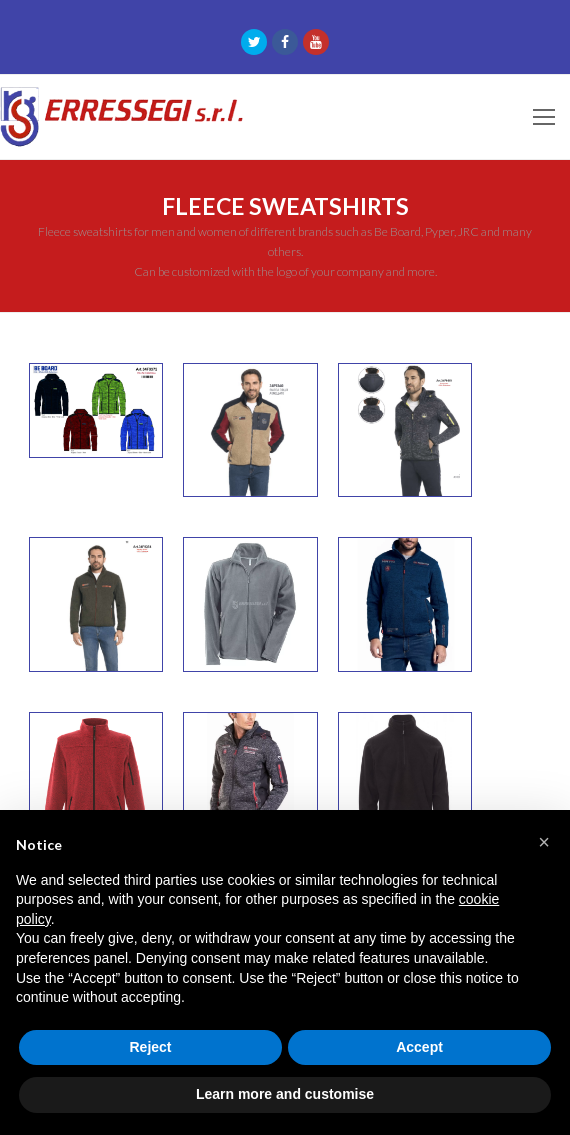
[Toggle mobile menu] (544, 117)
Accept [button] (419, 1047)
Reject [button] (150, 1047)
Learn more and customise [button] (285, 1094)
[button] (544, 842)
